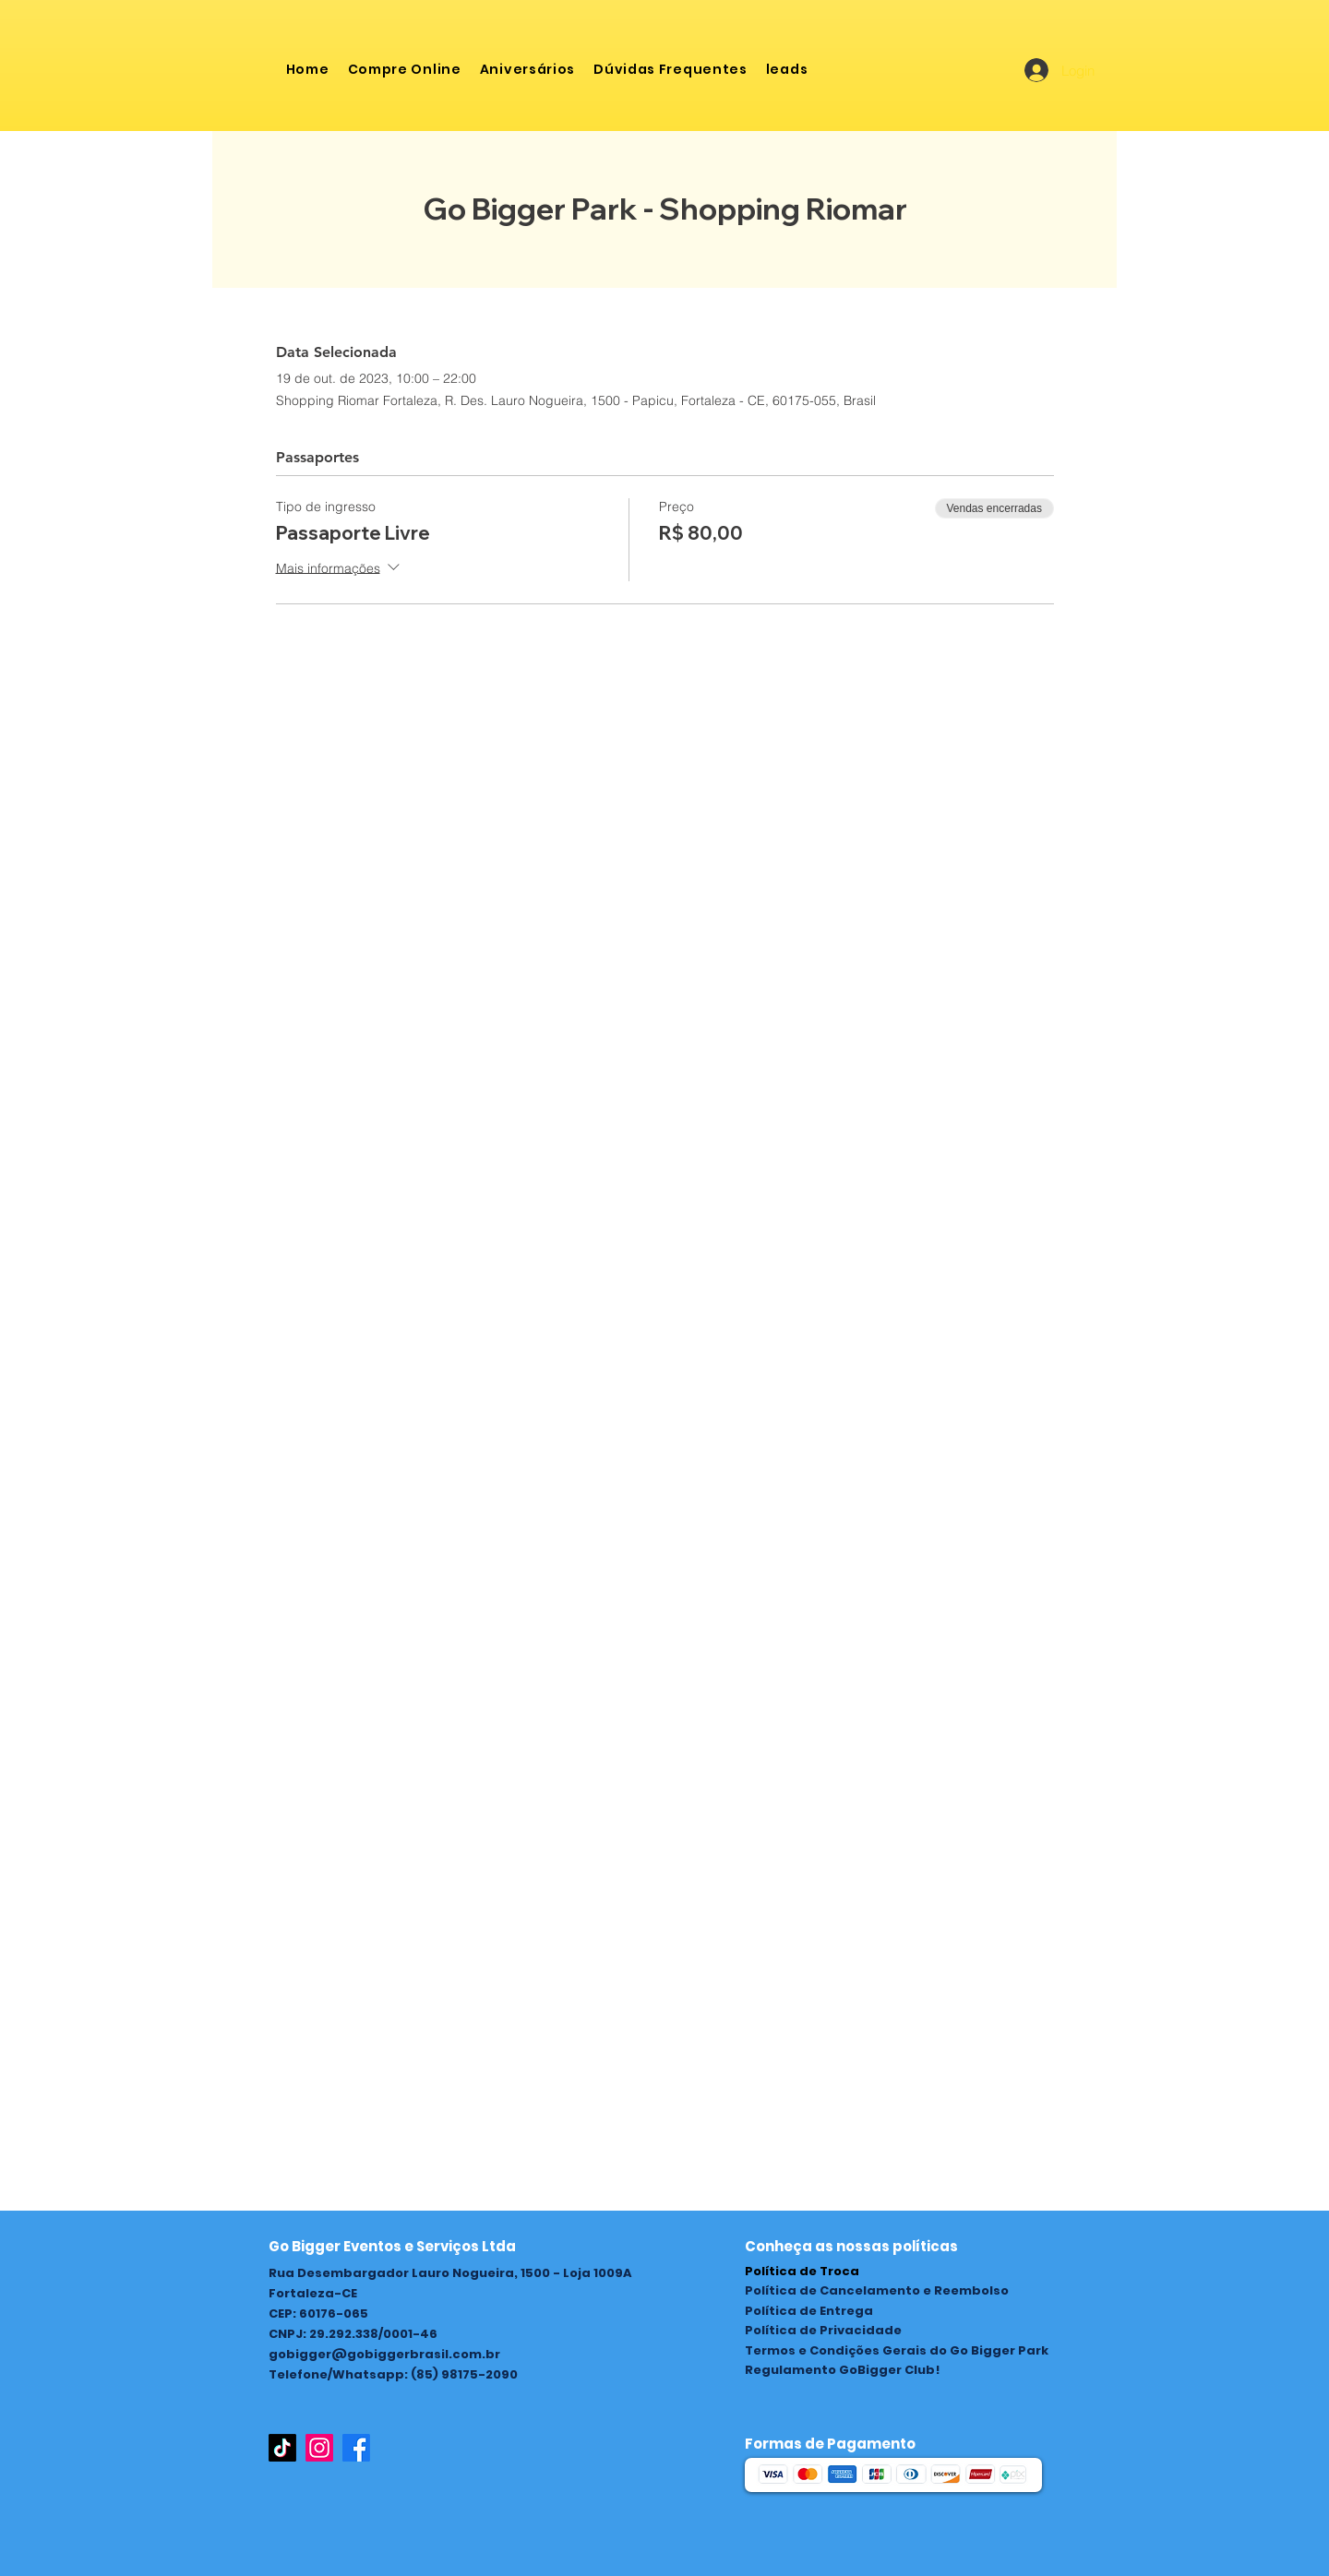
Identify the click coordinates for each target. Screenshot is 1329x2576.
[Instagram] (319, 2448)
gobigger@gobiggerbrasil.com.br (384, 2354)
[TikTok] (282, 2448)
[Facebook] (356, 2448)
